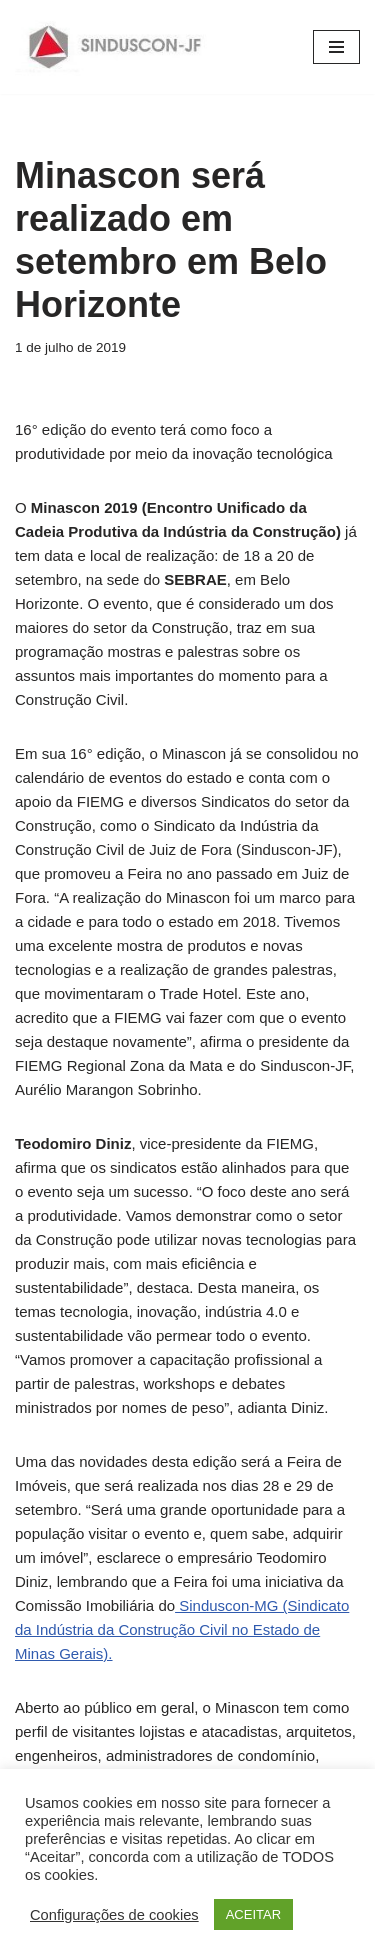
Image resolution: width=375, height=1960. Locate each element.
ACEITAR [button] (253, 1914)
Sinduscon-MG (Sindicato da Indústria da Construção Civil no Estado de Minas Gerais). (182, 1629)
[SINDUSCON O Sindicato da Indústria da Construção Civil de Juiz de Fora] (115, 47)
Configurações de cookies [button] (114, 1915)
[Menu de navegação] (336, 47)
